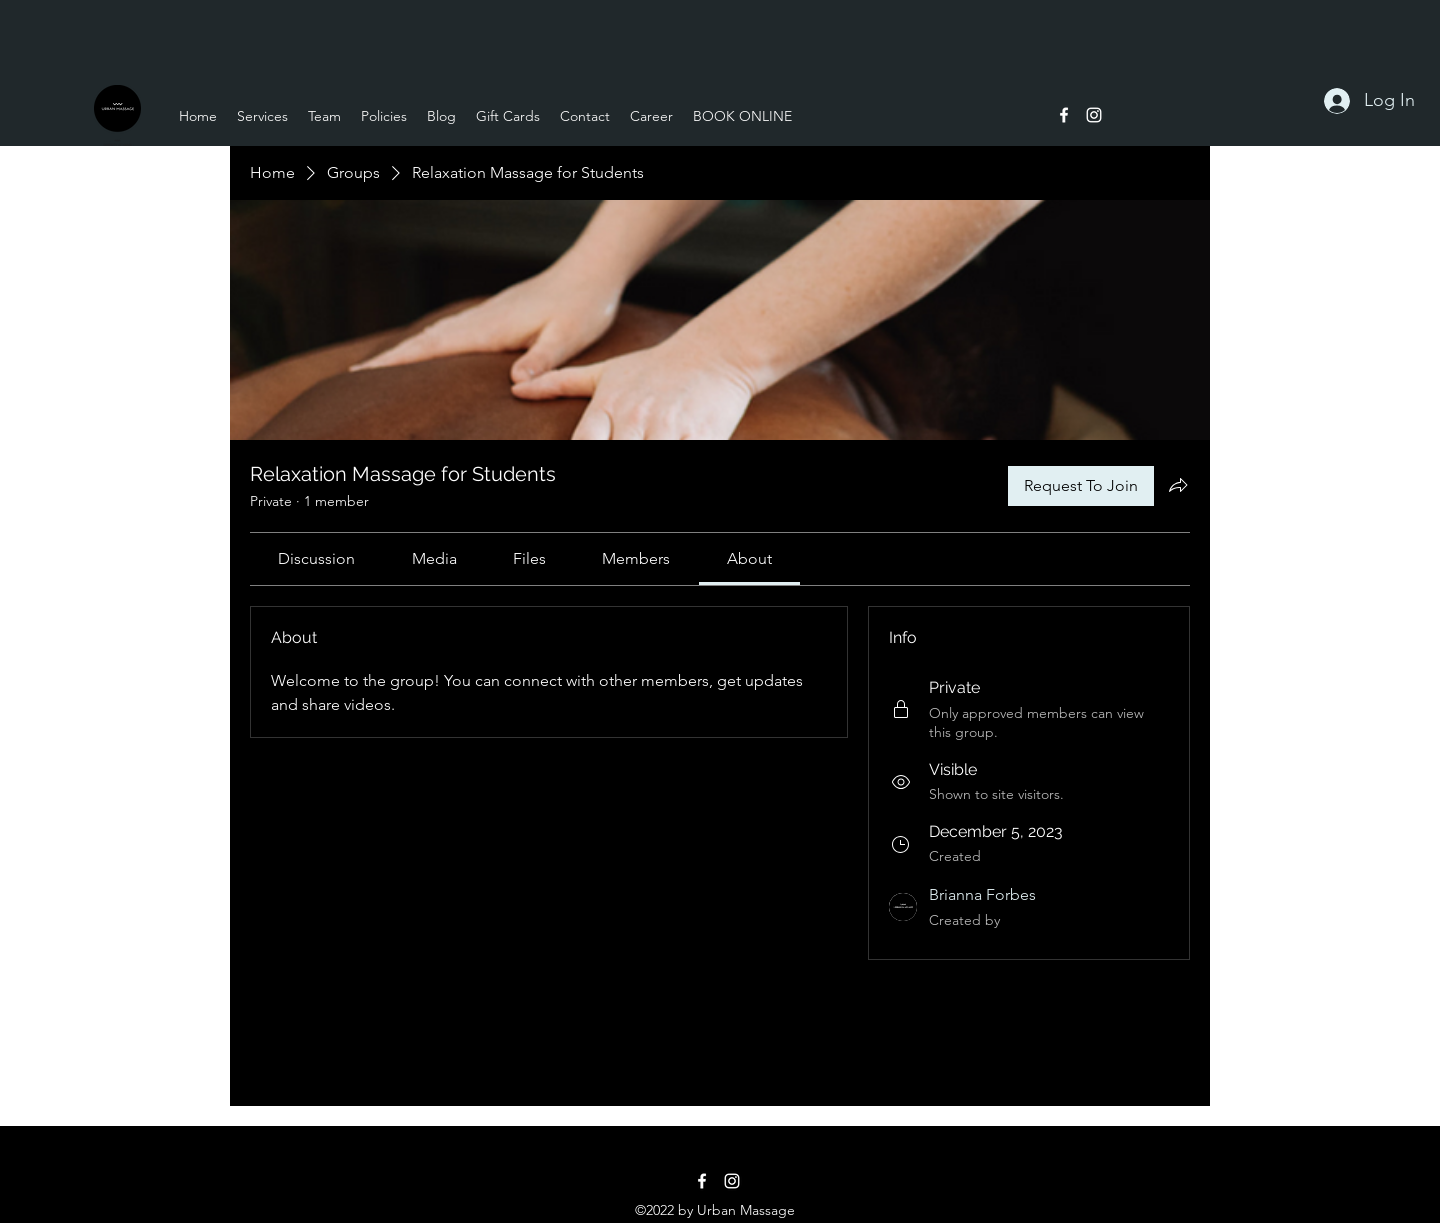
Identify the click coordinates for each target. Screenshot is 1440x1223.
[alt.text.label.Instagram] (1094, 115)
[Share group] (1178, 485)
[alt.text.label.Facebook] (1064, 115)
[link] (316, 558)
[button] (262, 116)
